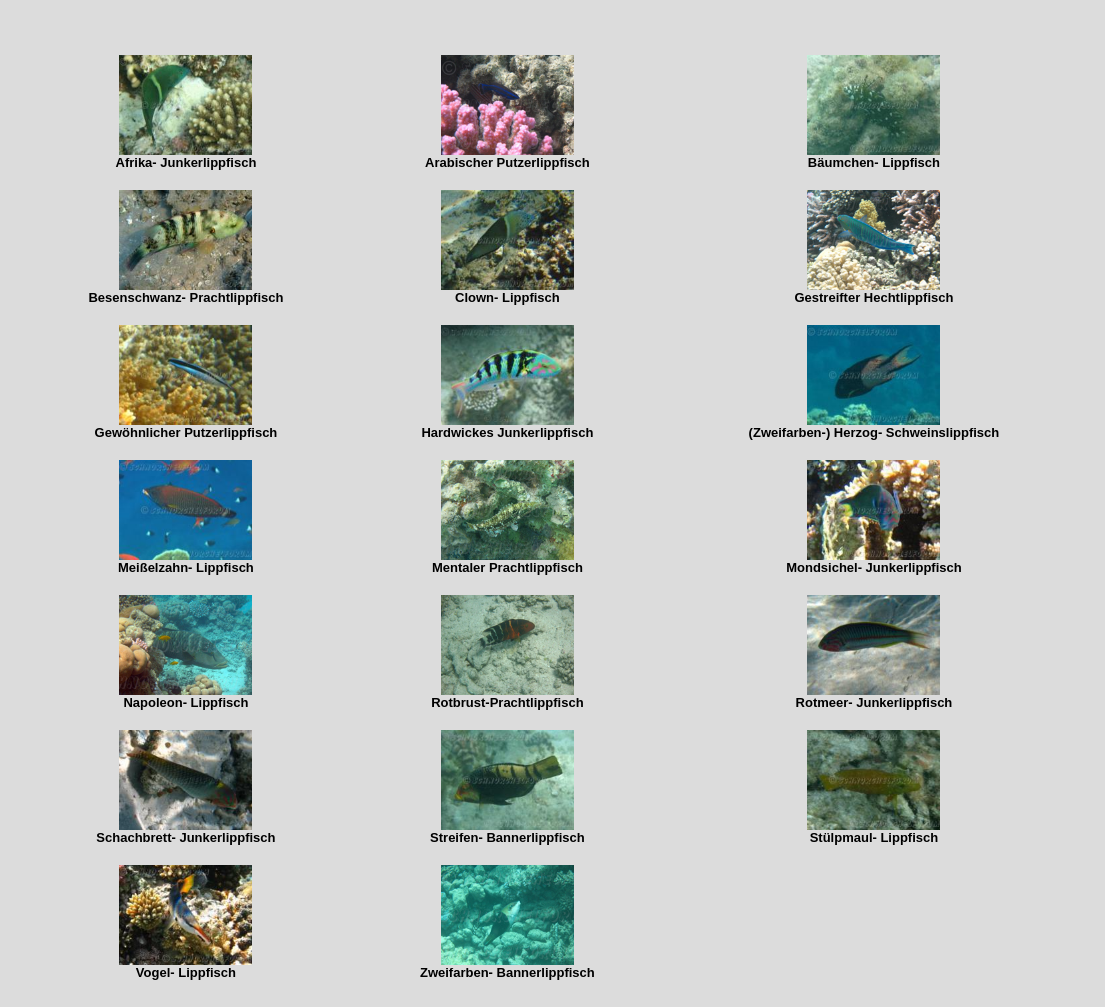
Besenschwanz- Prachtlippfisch (185, 297)
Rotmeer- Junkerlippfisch (874, 702)
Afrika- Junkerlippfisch (186, 162)
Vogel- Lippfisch (186, 972)
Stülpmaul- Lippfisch (874, 837)
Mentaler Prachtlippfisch (507, 567)
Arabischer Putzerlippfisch (507, 162)
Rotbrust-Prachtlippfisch (507, 702)
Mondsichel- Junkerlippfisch (874, 567)
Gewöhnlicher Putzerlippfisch (186, 432)
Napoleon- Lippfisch (185, 702)
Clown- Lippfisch (507, 297)
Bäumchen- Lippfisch (874, 162)
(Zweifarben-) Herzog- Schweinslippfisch (874, 432)
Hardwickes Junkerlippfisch (507, 432)
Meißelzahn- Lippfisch (186, 567)
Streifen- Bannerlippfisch (507, 837)
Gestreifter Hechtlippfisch (873, 297)
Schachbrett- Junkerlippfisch (185, 837)
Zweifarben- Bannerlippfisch (507, 972)
